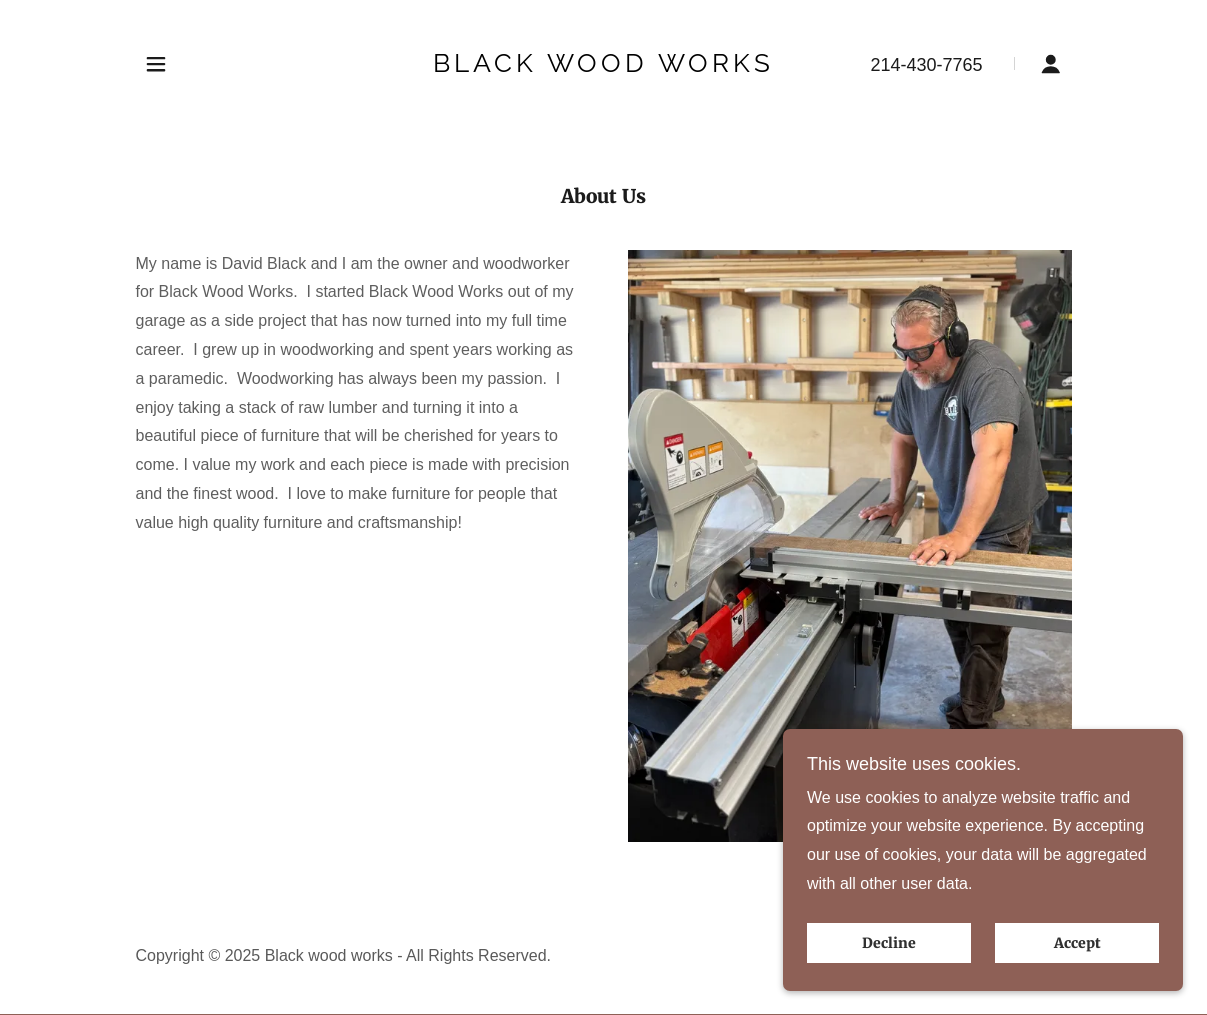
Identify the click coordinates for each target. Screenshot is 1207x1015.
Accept (1077, 943)
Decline (889, 943)
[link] (603, 66)
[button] (156, 64)
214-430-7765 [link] (926, 65)
